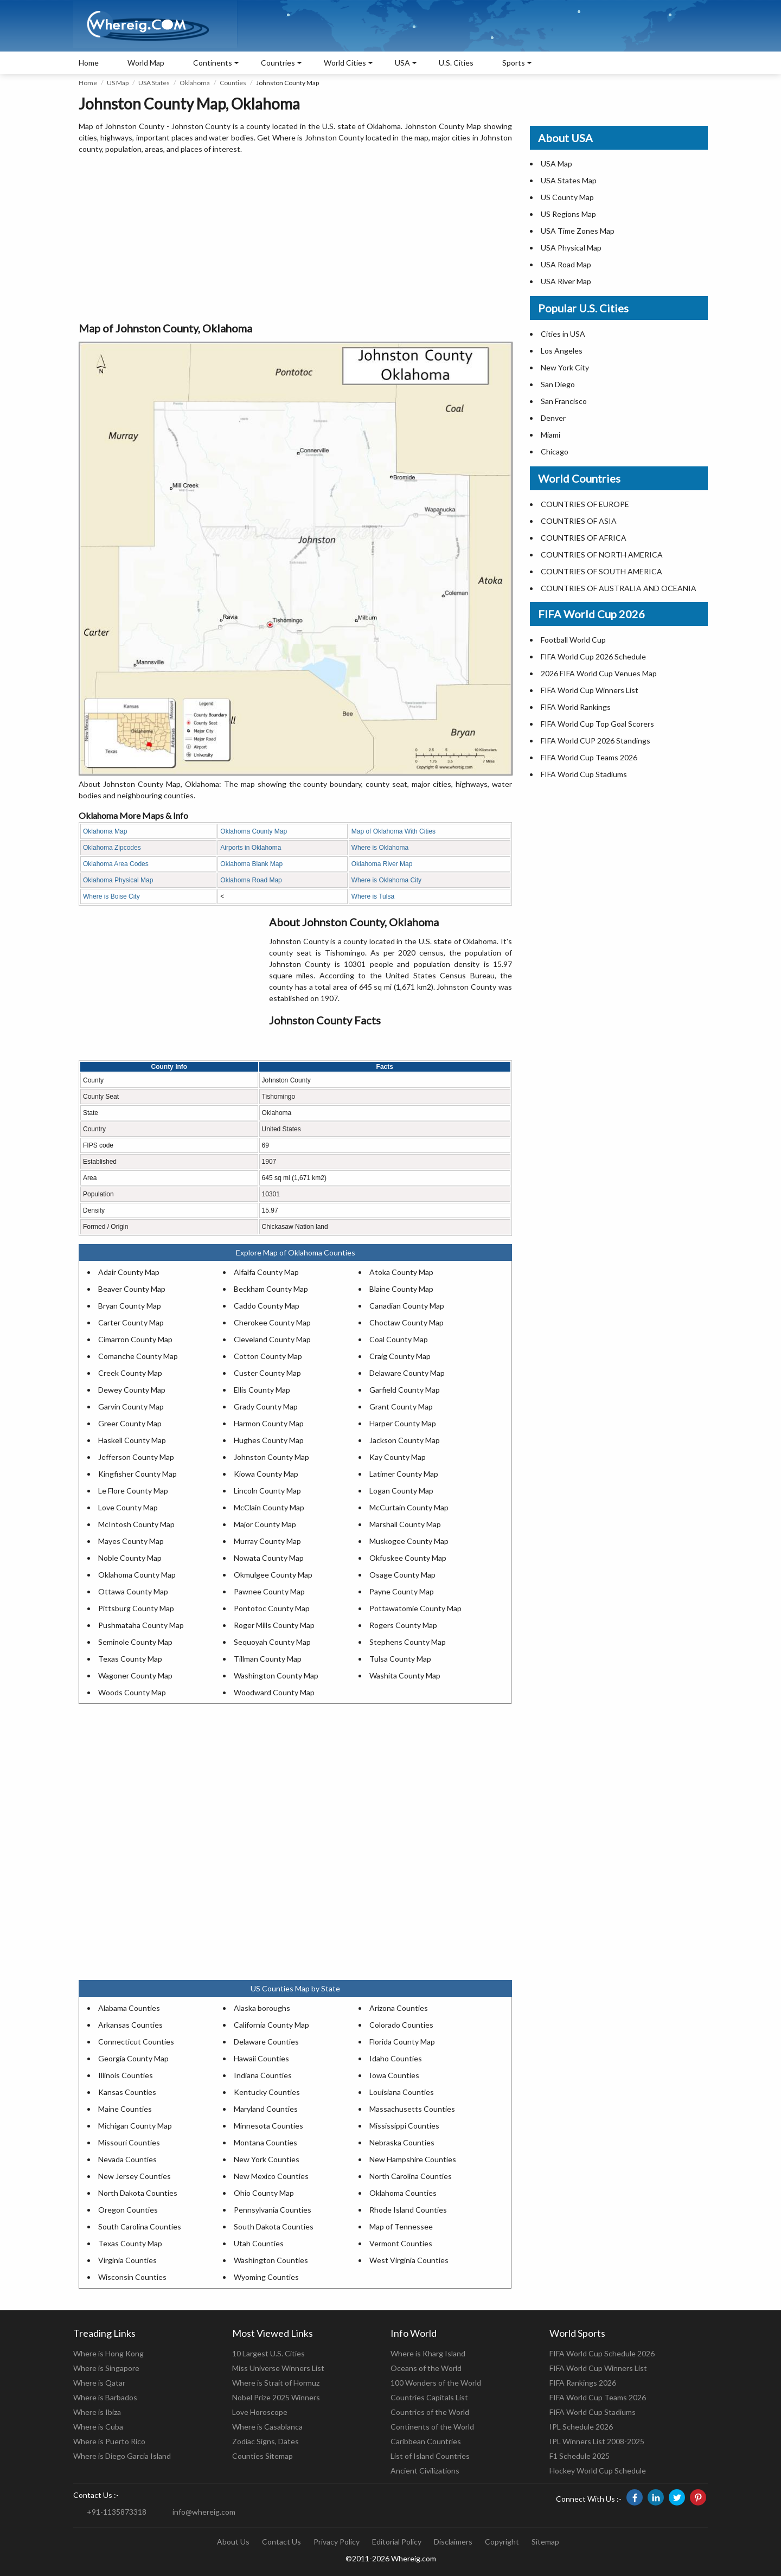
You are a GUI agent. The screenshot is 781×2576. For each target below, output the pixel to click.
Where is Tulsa (372, 896)
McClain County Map (269, 1507)
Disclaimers (453, 2541)
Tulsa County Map (400, 1658)
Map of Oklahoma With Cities (393, 831)
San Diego (558, 384)
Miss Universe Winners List (278, 2368)
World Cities (345, 62)
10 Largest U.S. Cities (268, 2353)
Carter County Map (131, 1322)
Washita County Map (404, 1675)
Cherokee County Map (272, 1322)
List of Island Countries (430, 2455)
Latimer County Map (403, 1473)
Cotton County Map (268, 1356)
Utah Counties (259, 2243)
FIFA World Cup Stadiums (584, 774)
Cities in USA (563, 333)
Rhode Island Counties (408, 2209)
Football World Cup (573, 639)
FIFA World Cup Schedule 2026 (602, 2353)
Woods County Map (132, 1692)
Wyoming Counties (266, 2277)
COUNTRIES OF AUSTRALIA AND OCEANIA (618, 588)
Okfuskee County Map (407, 1557)
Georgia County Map (133, 2058)
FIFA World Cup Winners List (589, 690)
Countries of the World (429, 2412)
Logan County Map (401, 1490)
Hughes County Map (269, 1440)
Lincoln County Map (267, 1490)
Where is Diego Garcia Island (122, 2455)
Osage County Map (402, 1574)
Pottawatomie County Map (415, 1608)
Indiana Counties (263, 2075)
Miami (550, 434)
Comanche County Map (138, 1356)
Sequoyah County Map (272, 1641)
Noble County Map (130, 1557)
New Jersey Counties (134, 2176)
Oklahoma (195, 83)
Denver (553, 417)
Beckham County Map (271, 1288)
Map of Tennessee (401, 2226)
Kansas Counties (127, 2092)
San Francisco (564, 401)
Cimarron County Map (135, 1339)
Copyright (502, 2541)
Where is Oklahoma (379, 847)
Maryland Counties (266, 2108)
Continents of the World (432, 2426)
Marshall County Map (405, 1524)
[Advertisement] (295, 239)
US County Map (567, 197)
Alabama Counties (129, 2008)
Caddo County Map (266, 1305)
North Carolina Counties (410, 2176)
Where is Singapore (106, 2368)
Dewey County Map (131, 1389)
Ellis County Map (262, 1389)
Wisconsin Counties (132, 2277)
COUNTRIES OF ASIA (579, 521)
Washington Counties (271, 2260)
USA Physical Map (571, 247)
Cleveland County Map (272, 1339)
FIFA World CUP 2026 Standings (595, 740)
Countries (278, 62)
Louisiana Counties (401, 2092)
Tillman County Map (268, 1658)
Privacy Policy (336, 2541)
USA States (154, 83)
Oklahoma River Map (382, 864)
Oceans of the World (426, 2368)
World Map (145, 62)
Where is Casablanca (267, 2426)
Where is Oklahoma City (386, 880)
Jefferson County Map (136, 1457)
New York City (565, 367)
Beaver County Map (131, 1288)
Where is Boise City (111, 896)
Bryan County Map (129, 1305)
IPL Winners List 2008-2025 (596, 2441)
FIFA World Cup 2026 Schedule (593, 656)
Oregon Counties (128, 2209)
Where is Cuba (98, 2426)
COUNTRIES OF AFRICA (583, 537)
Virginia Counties (127, 2260)
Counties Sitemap (262, 2455)
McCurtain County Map (409, 1507)
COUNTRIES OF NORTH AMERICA (602, 554)
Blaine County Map (401, 1288)
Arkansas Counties (130, 2024)
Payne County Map (401, 1591)
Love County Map (128, 1507)
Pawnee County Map (269, 1591)
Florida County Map (402, 2041)
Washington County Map (276, 1675)
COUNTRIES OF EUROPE (585, 504)
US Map (118, 83)
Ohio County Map (264, 2192)
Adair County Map (128, 1272)
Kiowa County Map (266, 1473)
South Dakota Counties (273, 2226)
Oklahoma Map (105, 831)
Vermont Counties (400, 2243)
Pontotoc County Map (272, 1608)
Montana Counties (265, 2142)
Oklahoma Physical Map (118, 880)
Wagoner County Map (135, 1675)
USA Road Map (566, 264)
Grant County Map (401, 1406)
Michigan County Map (135, 2125)
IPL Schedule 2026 (581, 2426)
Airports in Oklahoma (250, 847)
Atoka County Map (401, 1272)
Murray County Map (267, 1541)
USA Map (556, 163)
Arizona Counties (398, 2008)
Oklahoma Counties (403, 2192)
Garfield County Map (404, 1389)
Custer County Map (267, 1372)
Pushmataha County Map (141, 1625)
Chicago (554, 451)
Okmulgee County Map (273, 1574)
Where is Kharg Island (427, 2353)
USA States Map (569, 180)
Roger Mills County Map (274, 1625)
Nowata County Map (269, 1557)
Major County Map (265, 1524)
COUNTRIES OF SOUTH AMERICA (601, 571)
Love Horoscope (259, 2412)
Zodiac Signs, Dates (265, 2441)
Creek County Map (130, 1372)
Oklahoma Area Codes (116, 864)
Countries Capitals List (429, 2397)
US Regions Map (568, 214)
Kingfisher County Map (137, 1473)
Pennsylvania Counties (272, 2209)
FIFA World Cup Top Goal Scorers (597, 723)
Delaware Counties (266, 2041)
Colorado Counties (401, 2024)
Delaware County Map (407, 1372)
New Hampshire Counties (412, 2159)
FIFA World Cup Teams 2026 (589, 757)
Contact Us (281, 2541)
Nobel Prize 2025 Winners (276, 2397)
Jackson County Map (404, 1440)
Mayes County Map (131, 1541)
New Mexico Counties (271, 2176)
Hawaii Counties (261, 2058)
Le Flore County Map (133, 1490)
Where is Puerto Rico (109, 2441)
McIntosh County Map (136, 1524)
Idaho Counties (395, 2058)
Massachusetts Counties (412, 2108)
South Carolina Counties (139, 2226)
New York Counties (266, 2159)
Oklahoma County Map (253, 831)
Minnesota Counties (268, 2125)
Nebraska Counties (401, 2142)
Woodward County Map (274, 1692)
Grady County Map (266, 1406)
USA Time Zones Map (577, 230)
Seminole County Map (135, 1641)
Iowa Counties (394, 2075)
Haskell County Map (132, 1440)
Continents (212, 62)
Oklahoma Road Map (250, 880)
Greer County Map (130, 1423)
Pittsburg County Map (136, 1608)
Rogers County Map (403, 1625)
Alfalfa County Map (266, 1272)
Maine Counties (125, 2108)
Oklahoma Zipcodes (112, 847)
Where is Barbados (105, 2397)
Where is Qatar (99, 2382)
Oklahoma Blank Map (251, 864)
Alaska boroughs (262, 2008)
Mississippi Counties (404, 2125)
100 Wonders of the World (435, 2382)
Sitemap (545, 2541)
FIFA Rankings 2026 (582, 2382)
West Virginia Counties (409, 2260)
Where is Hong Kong (108, 2353)
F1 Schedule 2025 (579, 2455)
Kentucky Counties (267, 2092)
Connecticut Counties (136, 2041)
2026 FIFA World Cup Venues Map (599, 673)
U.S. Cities (456, 62)
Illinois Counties (125, 2075)
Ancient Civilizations (424, 2470)
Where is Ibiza (97, 2412)
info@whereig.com (203, 2511)
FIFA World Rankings (576, 707)
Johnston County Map (271, 1457)
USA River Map (566, 281)
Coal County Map (398, 1339)
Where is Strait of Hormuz (275, 2382)
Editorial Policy (396, 2541)
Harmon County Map (269, 1423)
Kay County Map (397, 1457)
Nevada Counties (127, 2159)
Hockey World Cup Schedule (597, 2470)
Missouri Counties (129, 2142)
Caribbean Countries (425, 2441)
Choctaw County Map (406, 1322)
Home (89, 62)
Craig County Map (400, 1356)
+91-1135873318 (116, 2511)
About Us (233, 2541)
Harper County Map (402, 1423)
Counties (233, 83)
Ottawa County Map (133, 1591)
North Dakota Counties (137, 2192)
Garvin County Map (131, 1406)
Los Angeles (561, 350)
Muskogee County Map (409, 1541)
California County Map (271, 2024)
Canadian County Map (406, 1305)
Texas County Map (130, 1658)
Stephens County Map (407, 1641)
